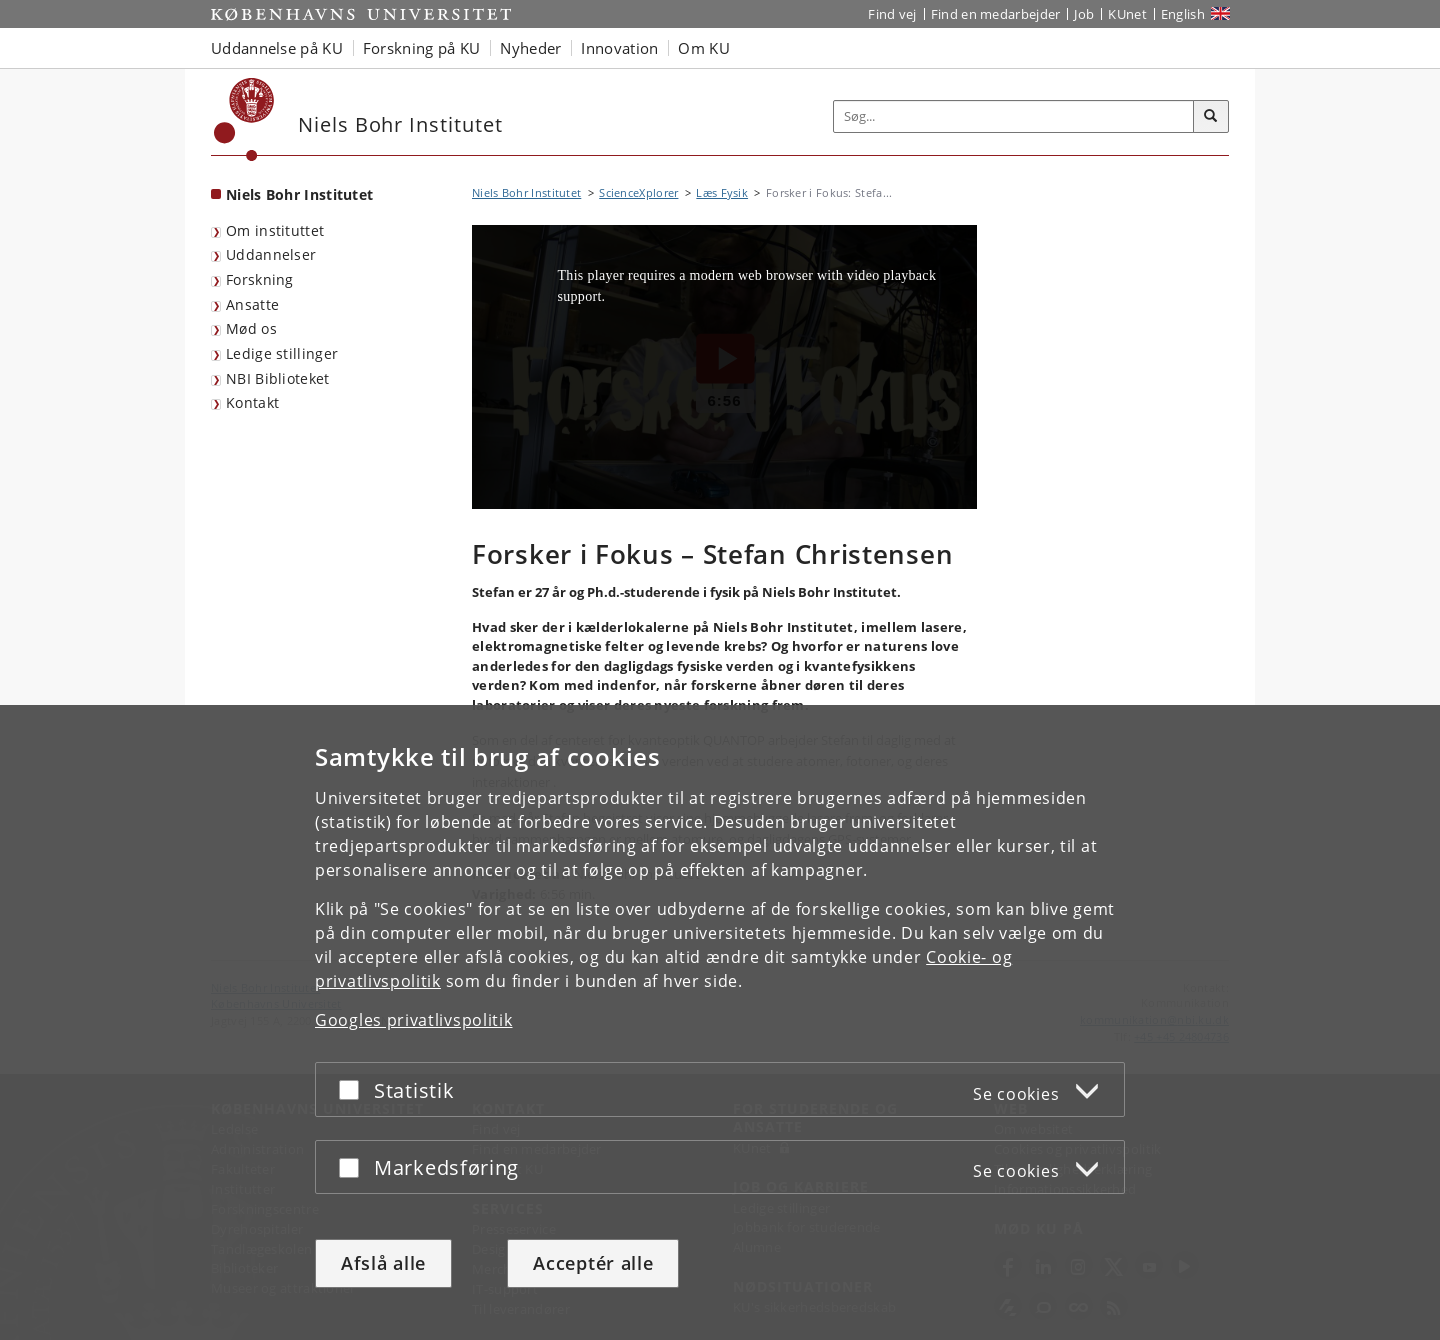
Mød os (251, 328)
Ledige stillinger (282, 353)
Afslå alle (383, 1263)
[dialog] (720, 1022)
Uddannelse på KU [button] (277, 48)
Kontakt (252, 402)
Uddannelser (271, 254)
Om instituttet (275, 230)
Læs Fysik (722, 192)
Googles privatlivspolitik (414, 1020)
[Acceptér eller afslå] (354, 1089)
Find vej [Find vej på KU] (892, 14)
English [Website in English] (1183, 14)
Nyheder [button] (530, 48)
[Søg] (1211, 117)
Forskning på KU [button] (422, 48)
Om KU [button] (704, 48)
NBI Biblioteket (278, 378)
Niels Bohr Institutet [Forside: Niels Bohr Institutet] (299, 194)
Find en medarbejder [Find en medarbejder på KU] (996, 14)
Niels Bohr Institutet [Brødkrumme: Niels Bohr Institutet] (526, 192)
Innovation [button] (619, 48)
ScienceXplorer (638, 192)
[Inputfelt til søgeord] (1014, 116)
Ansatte (252, 304)
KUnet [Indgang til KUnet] (1127, 14)
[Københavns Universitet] (244, 119)
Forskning (260, 279)
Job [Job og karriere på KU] (1084, 14)
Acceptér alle (593, 1263)
